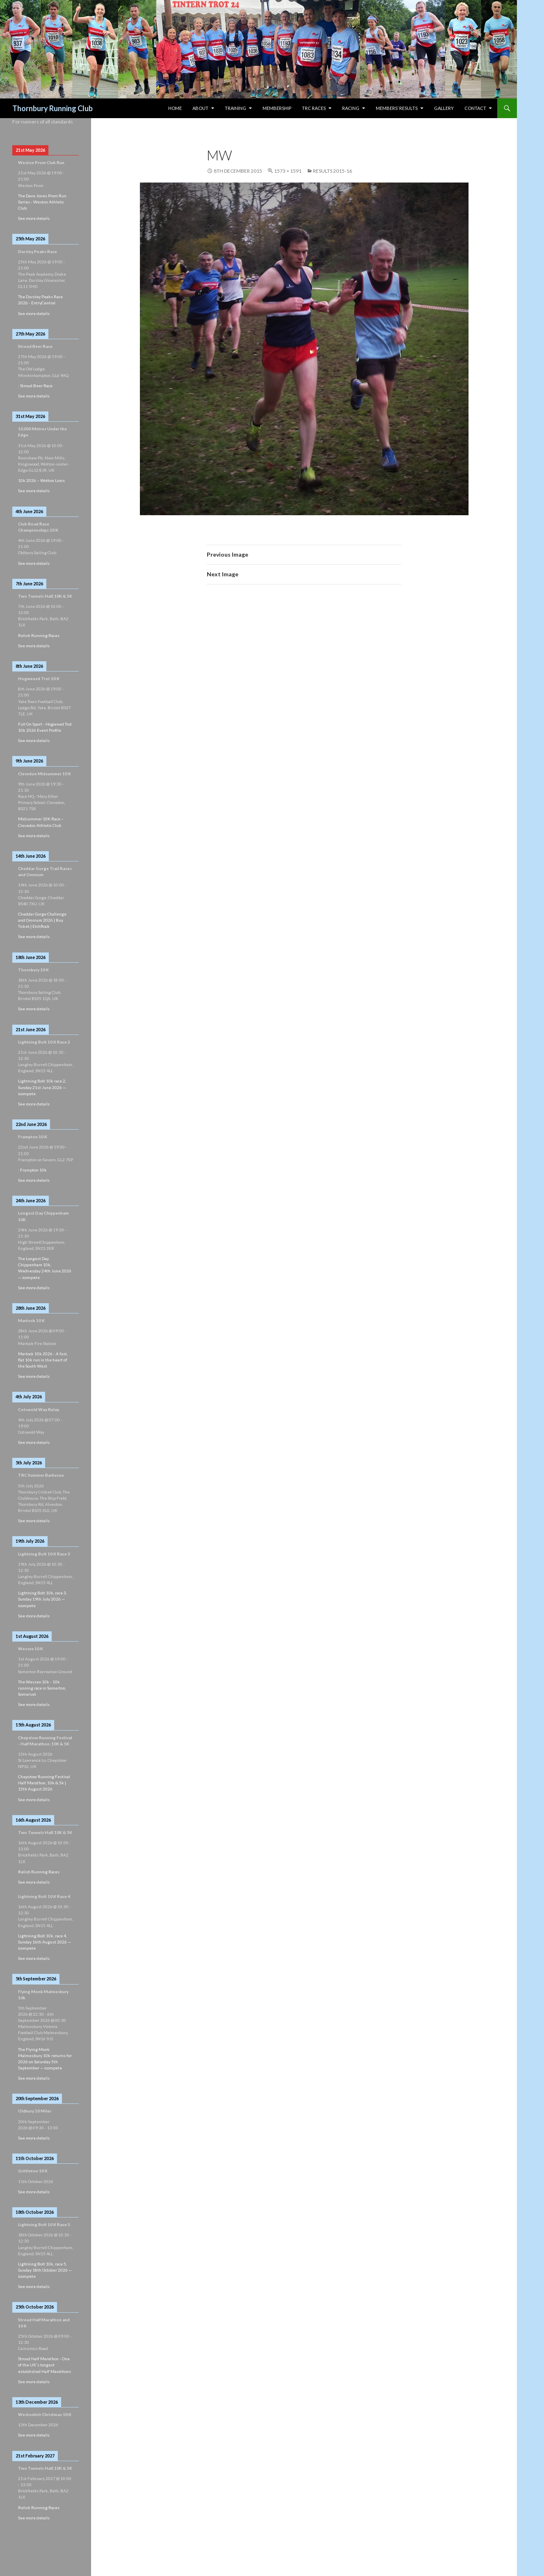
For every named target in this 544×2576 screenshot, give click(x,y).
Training (235, 108)
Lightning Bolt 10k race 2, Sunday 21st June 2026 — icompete (42, 1087)
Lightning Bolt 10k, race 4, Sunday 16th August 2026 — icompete (44, 1941)
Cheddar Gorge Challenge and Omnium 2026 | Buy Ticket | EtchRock (42, 920)
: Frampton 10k (32, 1169)
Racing (350, 108)
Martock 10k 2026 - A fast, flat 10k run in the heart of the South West (43, 1359)
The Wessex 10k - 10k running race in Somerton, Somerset (42, 1688)
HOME (175, 108)
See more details (34, 218)
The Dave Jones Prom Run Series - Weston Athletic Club (42, 201)
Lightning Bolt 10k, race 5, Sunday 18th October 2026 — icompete (45, 2270)
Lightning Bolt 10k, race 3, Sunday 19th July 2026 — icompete (42, 1599)
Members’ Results (397, 108)
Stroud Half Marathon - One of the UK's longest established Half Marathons (44, 2364)
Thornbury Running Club (52, 108)
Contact (475, 108)
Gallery (444, 108)
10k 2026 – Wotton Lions (41, 480)
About (200, 108)
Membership (277, 108)
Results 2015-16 (332, 171)
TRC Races (314, 108)
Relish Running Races (38, 635)
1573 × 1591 (288, 171)
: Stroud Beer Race (35, 385)
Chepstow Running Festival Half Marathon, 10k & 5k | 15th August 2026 (44, 1782)
